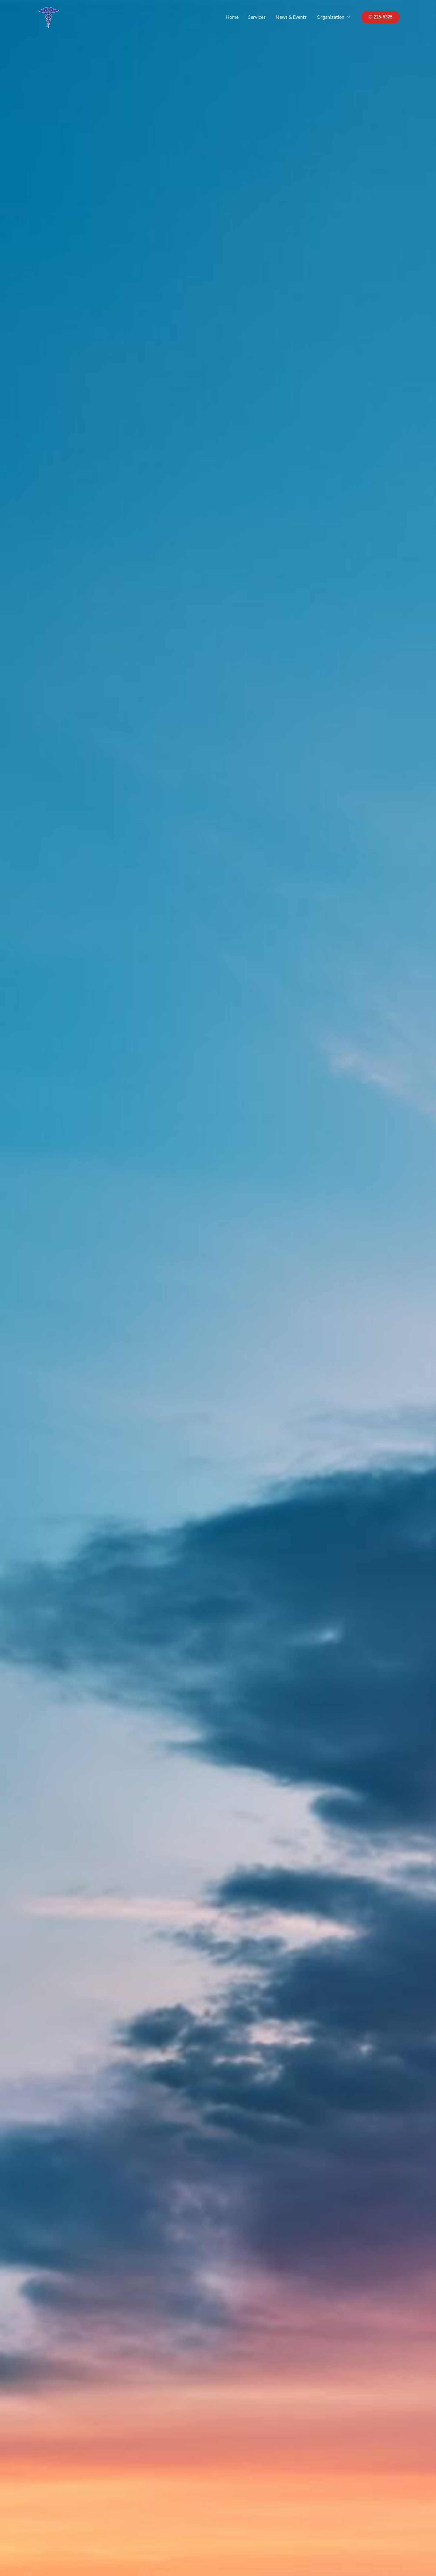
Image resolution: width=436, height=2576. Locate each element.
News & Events (291, 17)
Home (232, 17)
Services (257, 17)
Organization (330, 17)
